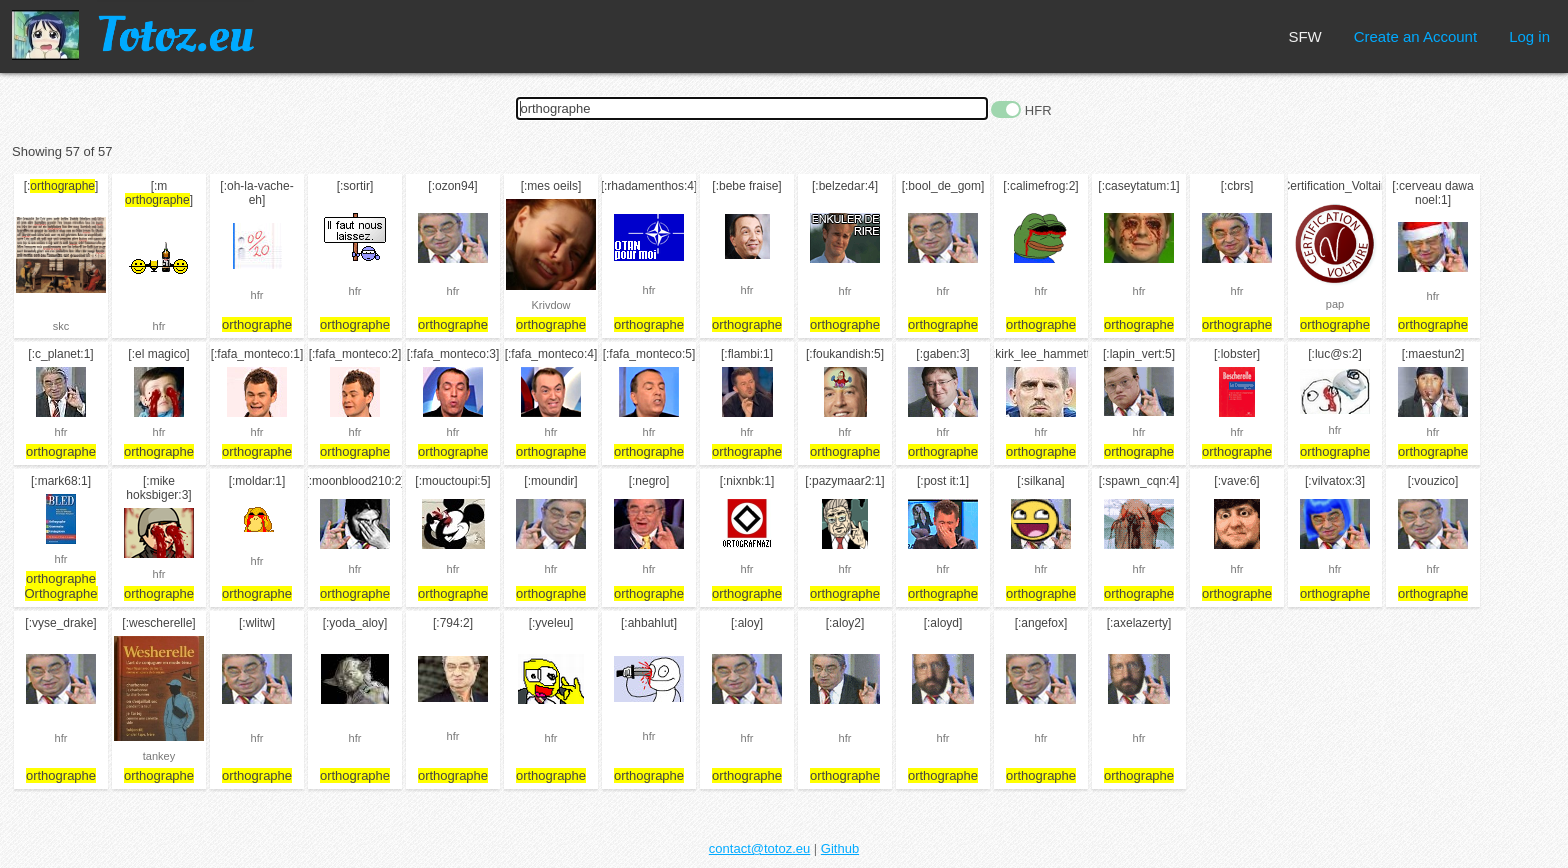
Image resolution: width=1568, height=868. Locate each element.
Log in (1529, 36)
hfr (159, 326)
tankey (159, 756)
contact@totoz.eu (759, 848)
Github (840, 848)
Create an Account (1415, 36)
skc (61, 326)
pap (1335, 304)
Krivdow (550, 305)
